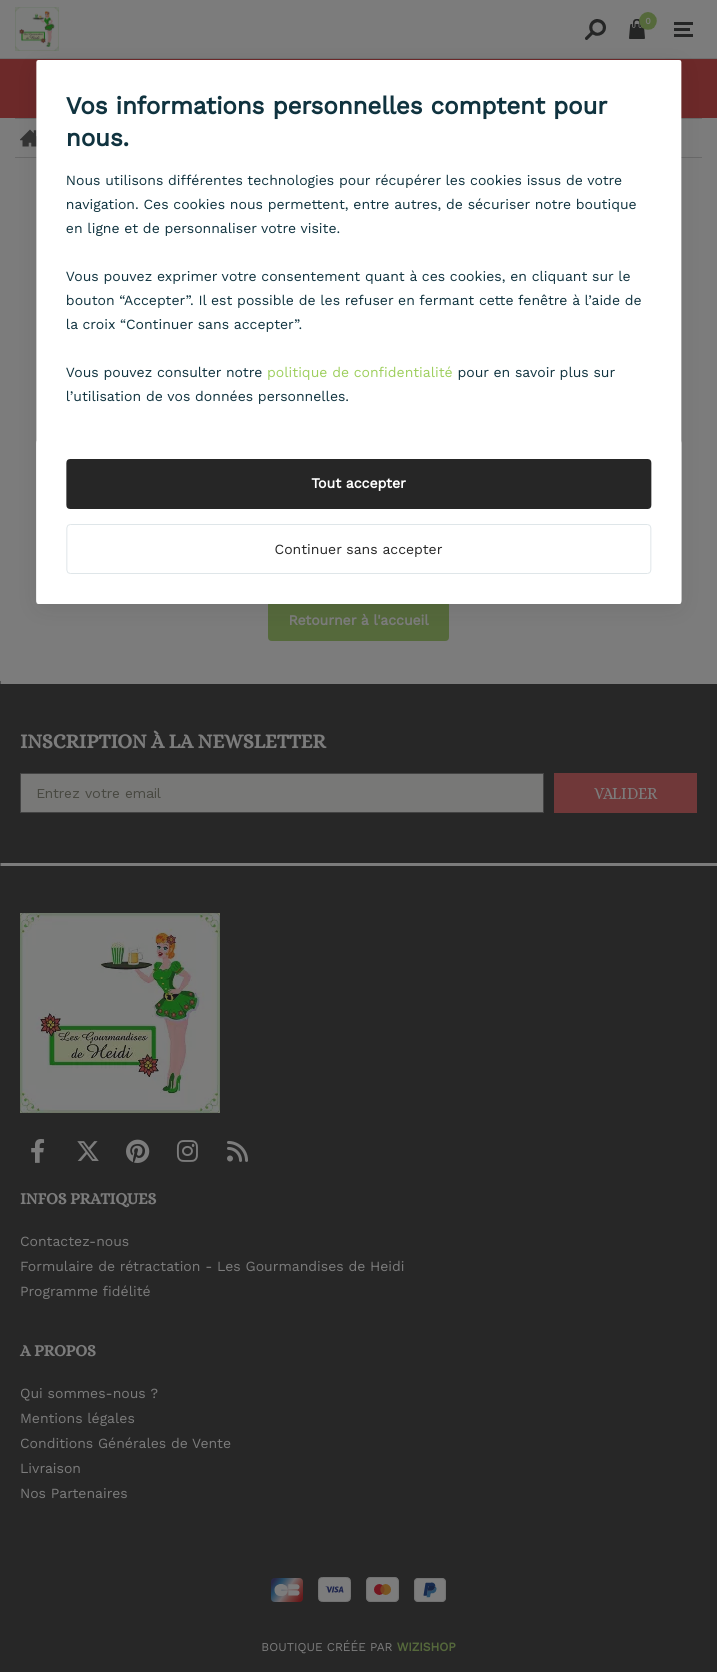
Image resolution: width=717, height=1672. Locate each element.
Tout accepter (358, 484)
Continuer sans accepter (359, 550)
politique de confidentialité (360, 373)
